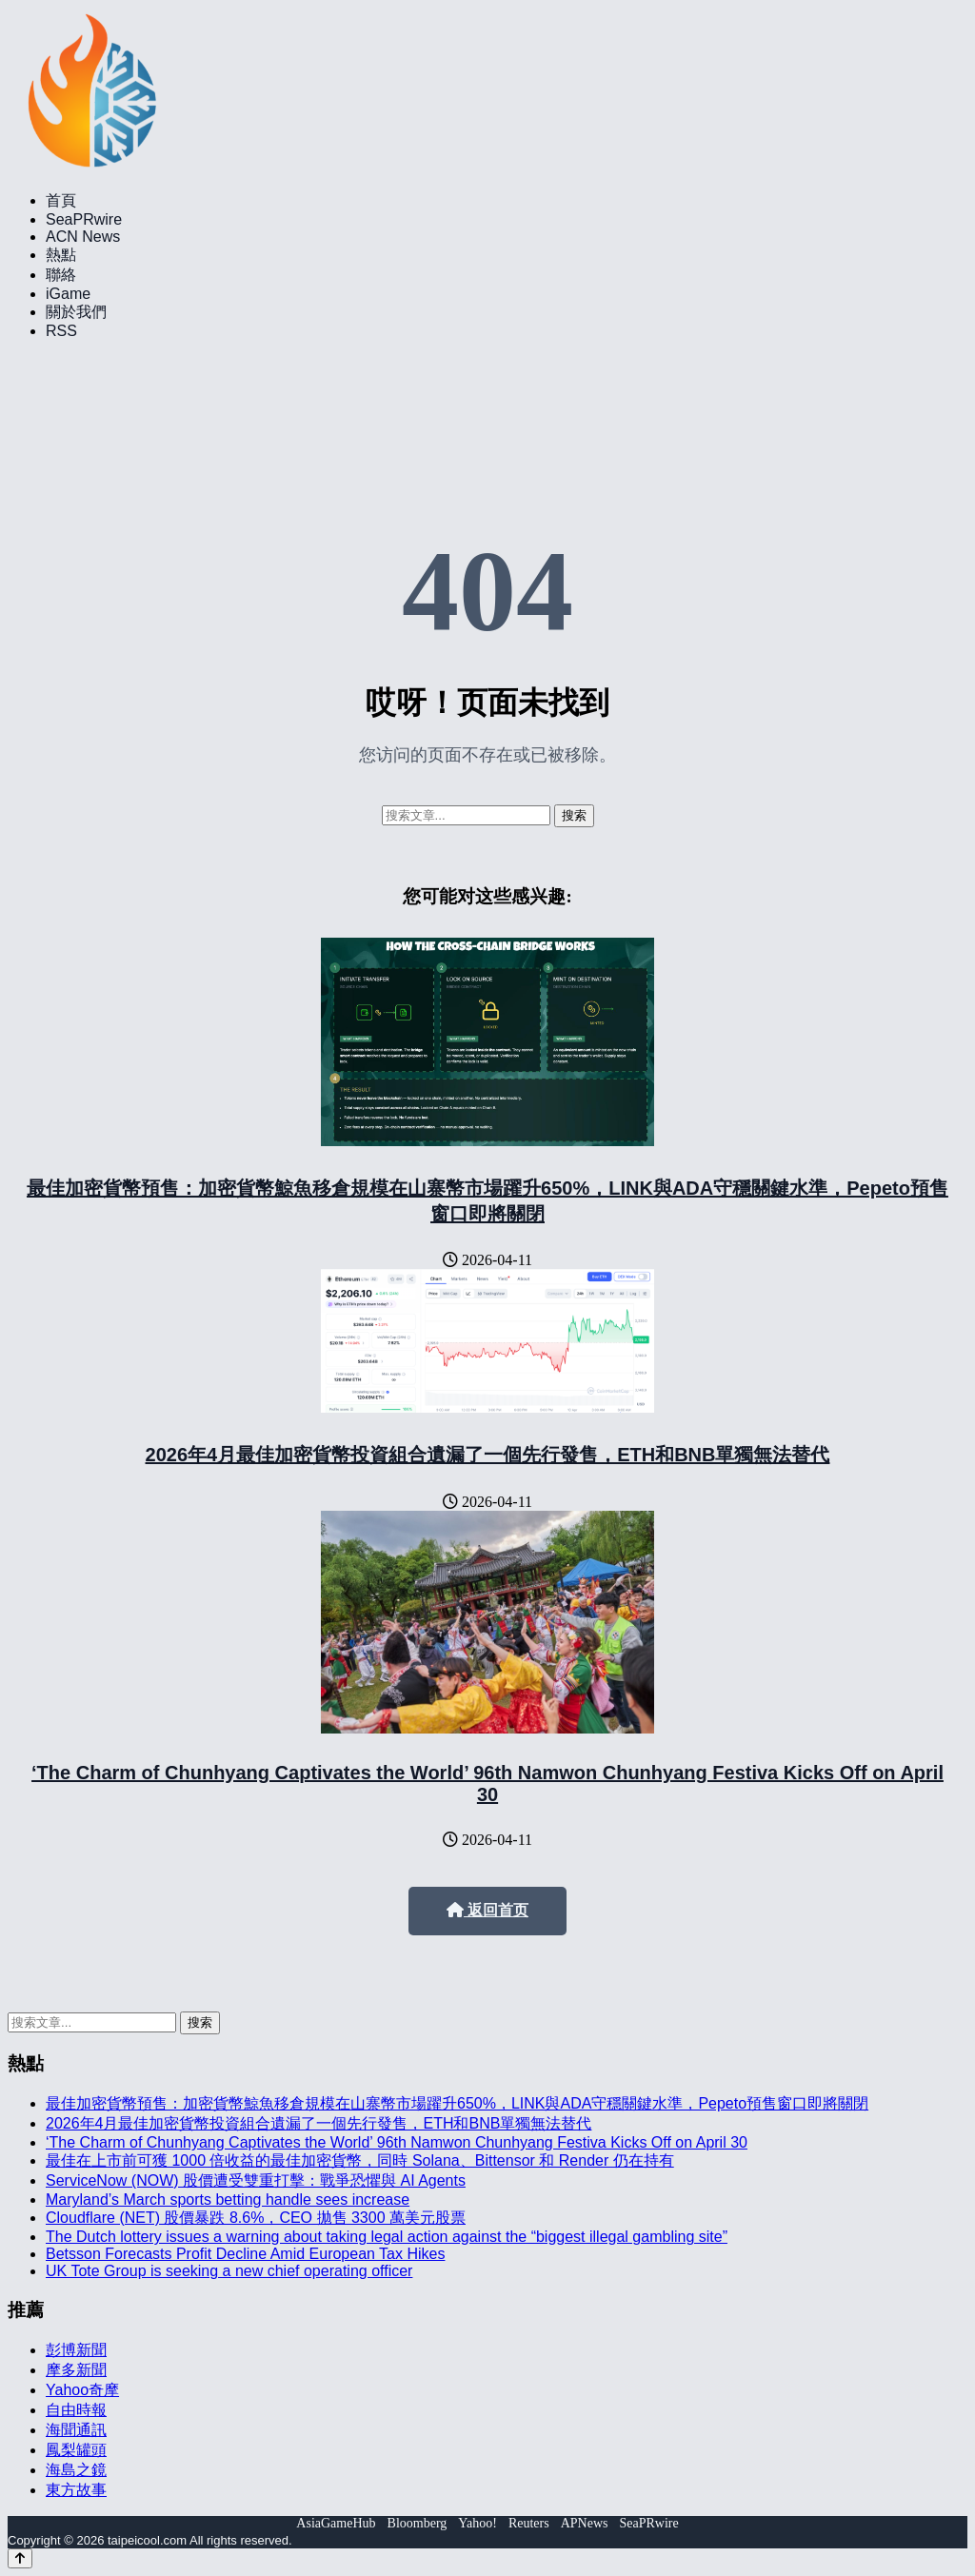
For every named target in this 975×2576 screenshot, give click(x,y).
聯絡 (61, 275)
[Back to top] (20, 2558)
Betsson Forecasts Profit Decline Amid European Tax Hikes (245, 2254)
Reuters (528, 2523)
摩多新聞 (76, 2370)
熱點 (61, 255)
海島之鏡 (76, 2470)
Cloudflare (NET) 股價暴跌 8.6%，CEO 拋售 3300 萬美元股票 (256, 2217)
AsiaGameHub (335, 2523)
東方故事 (76, 2490)
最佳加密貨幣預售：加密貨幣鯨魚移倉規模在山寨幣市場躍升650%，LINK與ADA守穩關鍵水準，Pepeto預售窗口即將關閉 (457, 2103)
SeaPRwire (84, 219)
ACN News (83, 236)
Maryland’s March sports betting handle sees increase (227, 2199)
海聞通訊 (76, 2430)
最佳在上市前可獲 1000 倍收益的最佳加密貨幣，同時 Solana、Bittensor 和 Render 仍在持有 (360, 2160)
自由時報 (76, 2410)
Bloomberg (418, 2523)
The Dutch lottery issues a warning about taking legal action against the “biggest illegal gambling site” (386, 2237)
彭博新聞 (76, 2350)
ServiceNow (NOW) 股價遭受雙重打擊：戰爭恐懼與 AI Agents (256, 2180)
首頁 (61, 200)
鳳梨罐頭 (76, 2450)
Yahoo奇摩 (82, 2390)
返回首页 (487, 1910)
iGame (68, 294)
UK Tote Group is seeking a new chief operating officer (229, 2271)
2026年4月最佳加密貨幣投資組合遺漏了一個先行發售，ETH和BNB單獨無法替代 (488, 1454)
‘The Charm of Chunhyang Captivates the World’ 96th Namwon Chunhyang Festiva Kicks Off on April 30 (487, 1783)
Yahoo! (477, 2523)
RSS (61, 331)
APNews (584, 2523)
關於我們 (76, 312)
